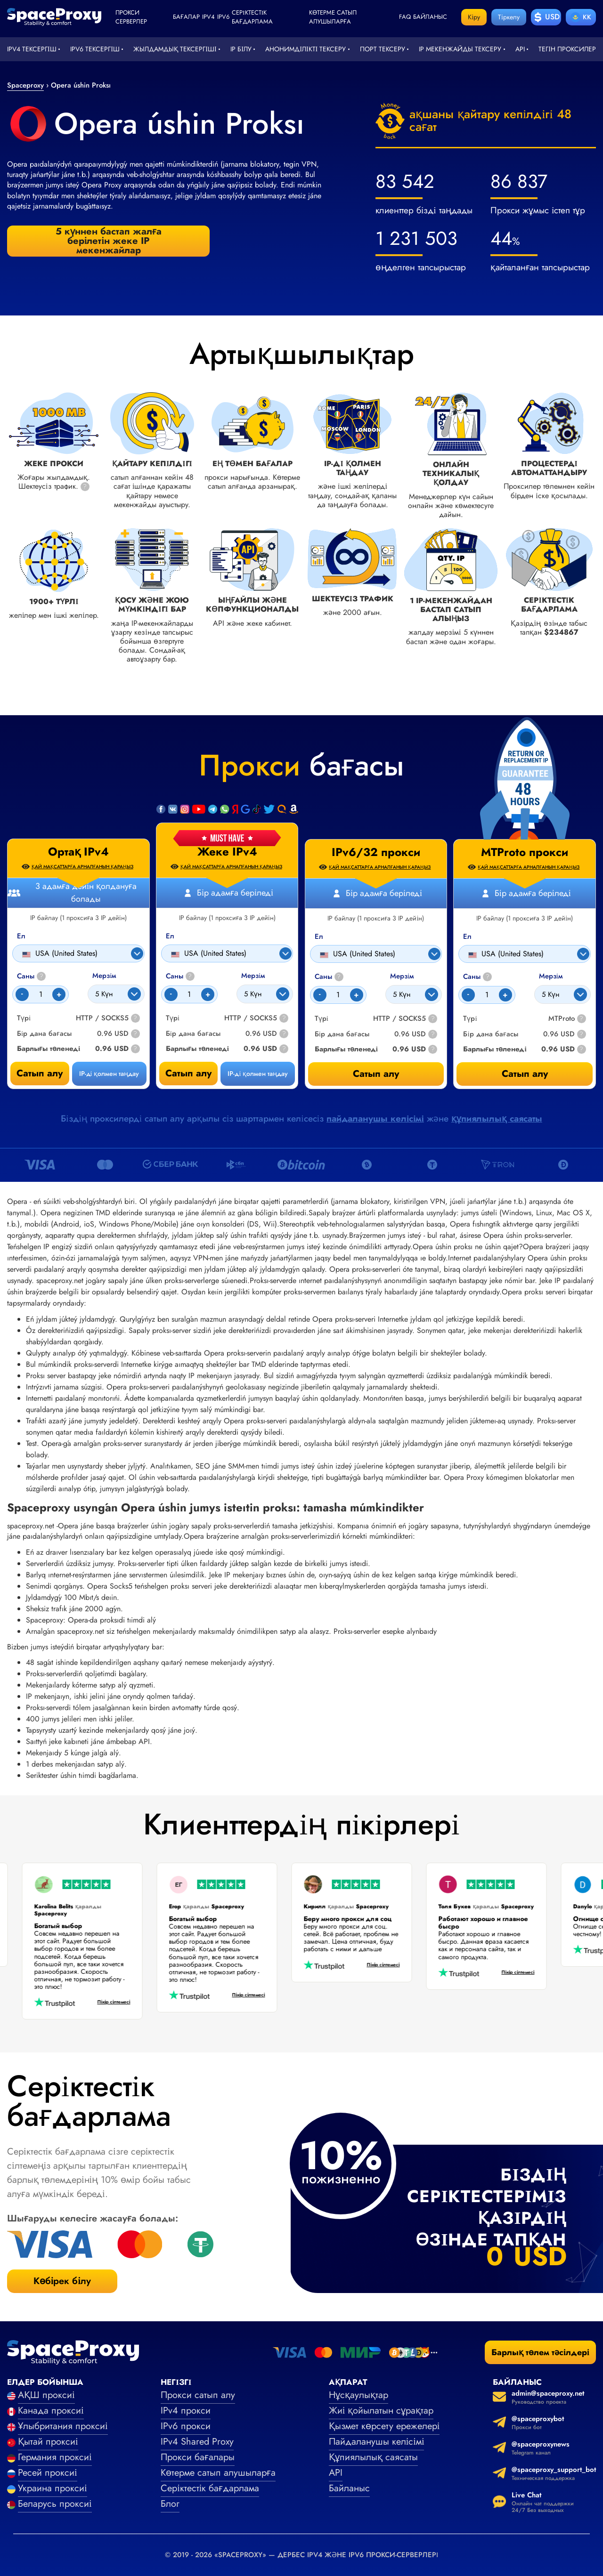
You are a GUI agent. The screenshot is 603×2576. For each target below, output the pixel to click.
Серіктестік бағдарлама (252, 17)
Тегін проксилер (567, 49)
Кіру (474, 17)
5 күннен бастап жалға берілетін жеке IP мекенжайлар (109, 241)
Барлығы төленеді (197, 1049)
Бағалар (186, 16)
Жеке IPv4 (227, 851)
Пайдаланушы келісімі (376, 2441)
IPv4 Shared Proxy (197, 2441)
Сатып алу (188, 1073)
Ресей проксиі (47, 2472)
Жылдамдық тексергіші (174, 49)
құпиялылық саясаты (496, 1118)
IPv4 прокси (186, 2410)
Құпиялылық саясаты (373, 2457)
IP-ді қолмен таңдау (258, 1073)
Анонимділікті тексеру (305, 49)
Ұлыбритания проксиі (63, 2426)
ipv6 (223, 16)
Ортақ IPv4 (78, 851)
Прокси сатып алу (198, 2395)
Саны (180, 976)
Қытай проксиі (48, 2441)
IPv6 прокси (186, 2426)
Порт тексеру (382, 49)
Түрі (172, 1018)
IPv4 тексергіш (32, 49)
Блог (170, 2504)
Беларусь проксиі (55, 2504)
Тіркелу (509, 17)
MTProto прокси (524, 852)
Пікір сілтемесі (107, 2002)
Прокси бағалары (198, 2457)
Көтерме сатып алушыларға (333, 17)
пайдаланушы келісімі (375, 1118)
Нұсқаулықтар (358, 2395)
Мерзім (253, 976)
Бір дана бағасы (193, 1034)
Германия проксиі (55, 2457)
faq (405, 16)
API (520, 49)
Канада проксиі (51, 2410)
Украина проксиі (52, 2488)
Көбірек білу (62, 2281)
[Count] (189, 994)
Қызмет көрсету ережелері (384, 2426)
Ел (170, 936)
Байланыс (430, 16)
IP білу (241, 49)
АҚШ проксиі (46, 2395)
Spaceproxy (25, 85)
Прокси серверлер (131, 17)
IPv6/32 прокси (376, 852)
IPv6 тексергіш (95, 49)
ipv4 (208, 16)
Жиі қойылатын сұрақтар (381, 2410)
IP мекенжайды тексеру (460, 49)
